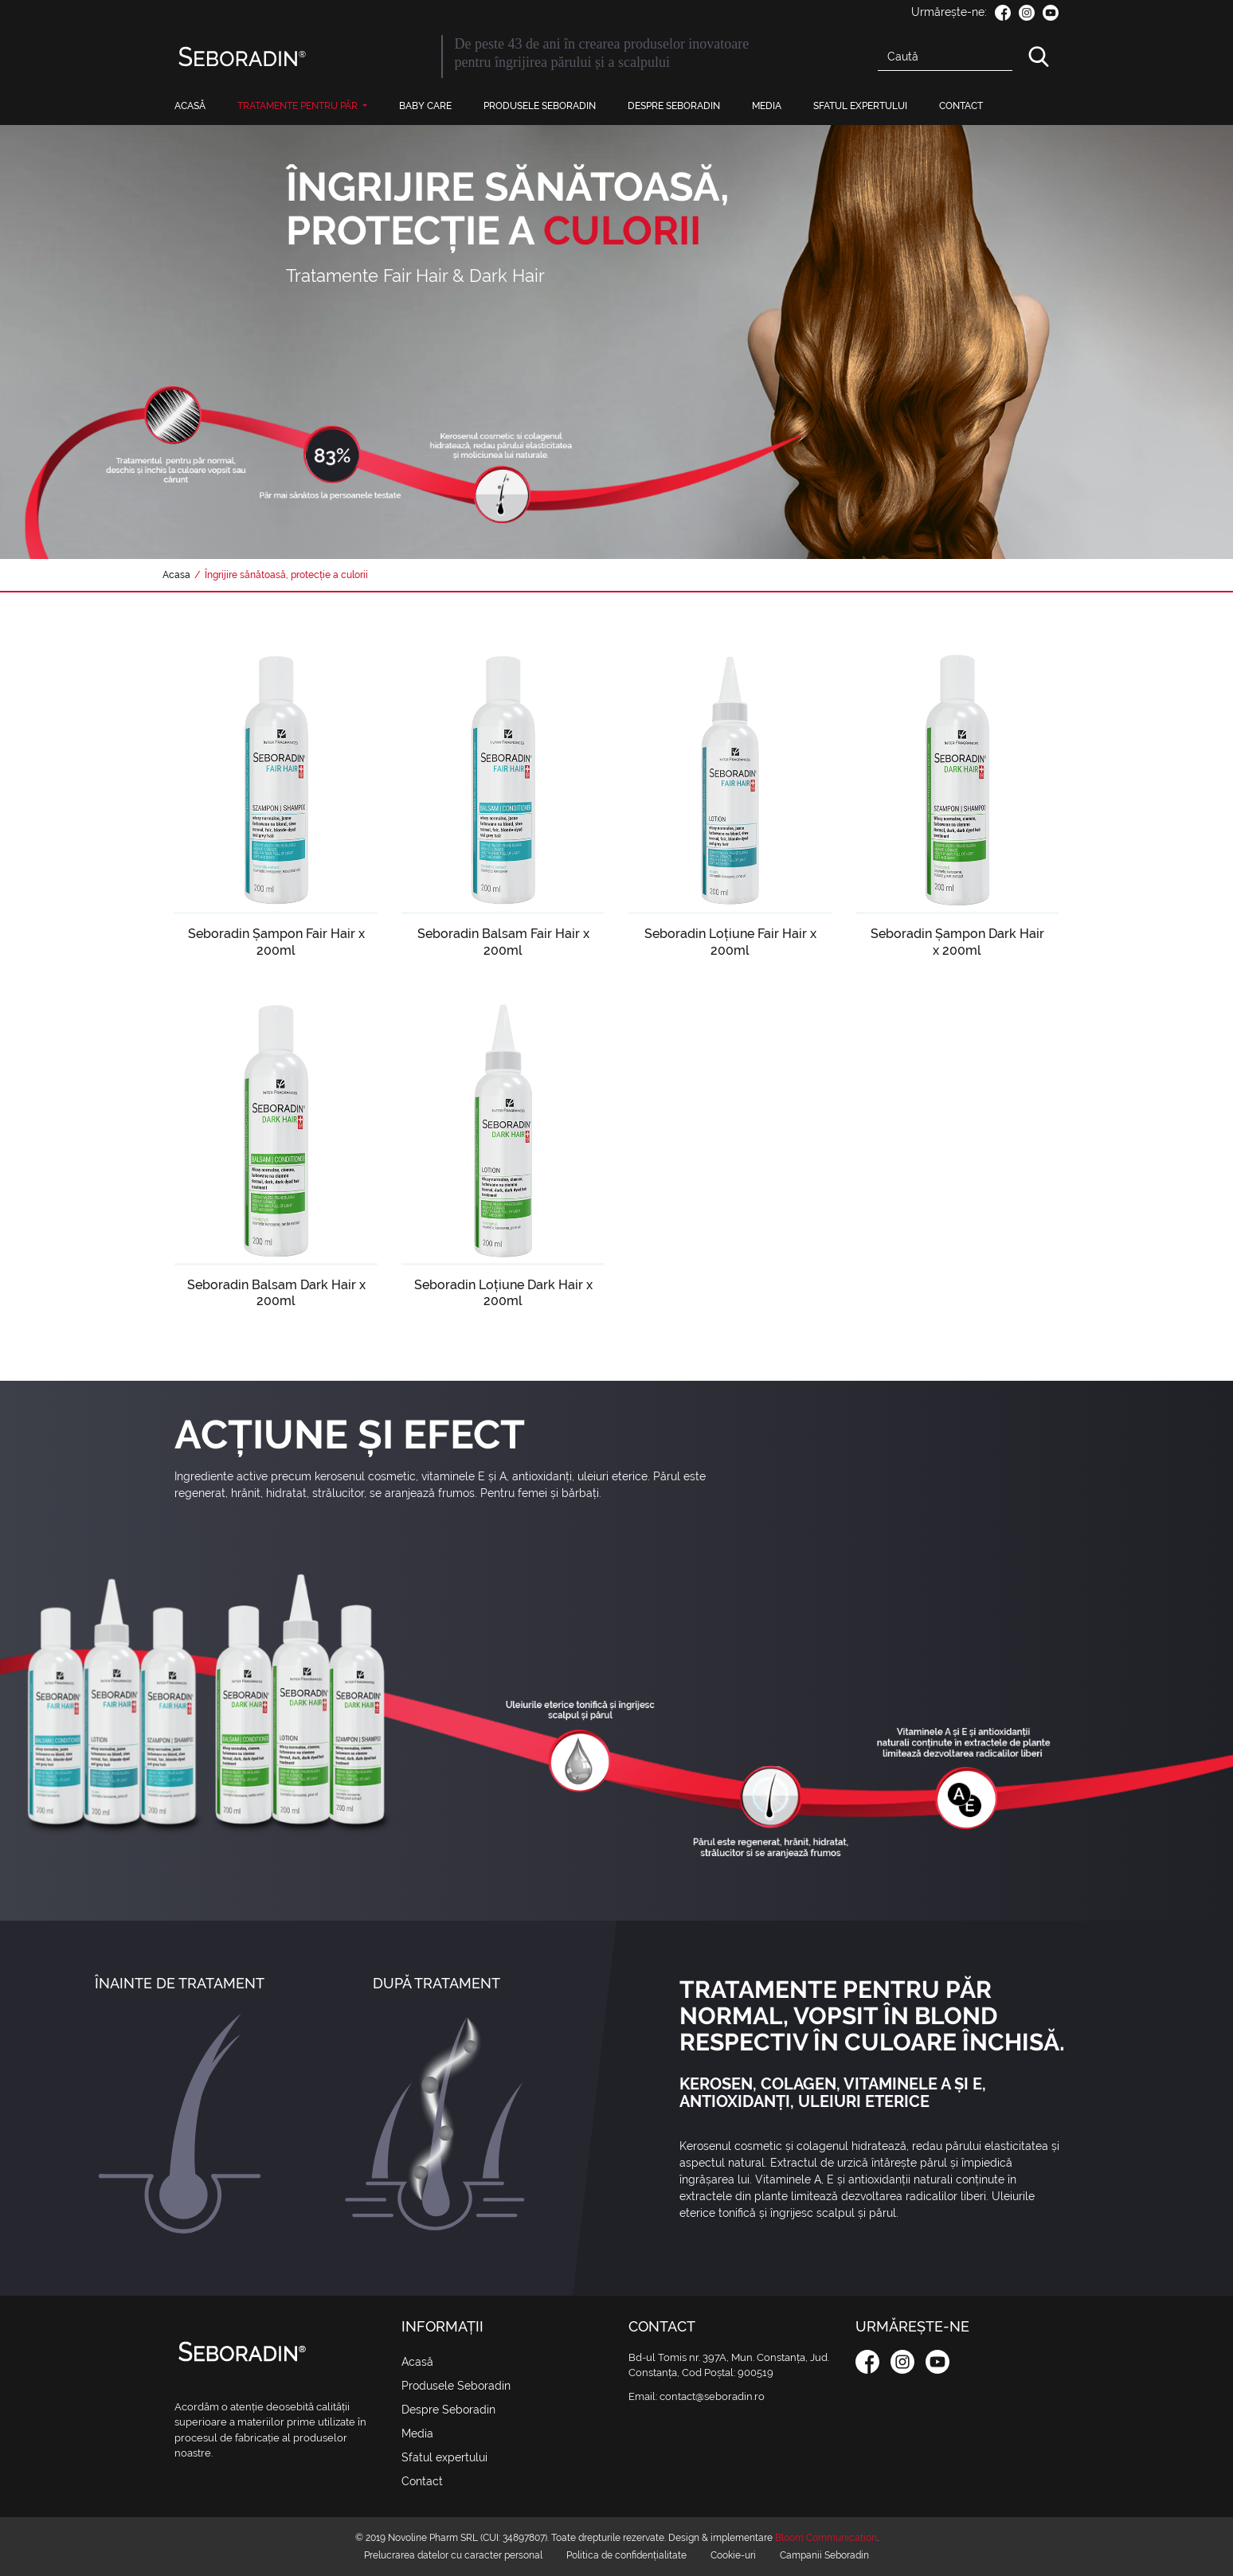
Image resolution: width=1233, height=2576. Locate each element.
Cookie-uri (733, 2555)
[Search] (945, 57)
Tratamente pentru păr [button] (298, 105)
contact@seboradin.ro (712, 2396)
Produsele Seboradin (539, 105)
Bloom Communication (826, 2537)
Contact (961, 105)
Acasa (176, 575)
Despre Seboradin (674, 105)
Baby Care (425, 105)
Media (766, 105)
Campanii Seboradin (824, 2555)
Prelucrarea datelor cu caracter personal (453, 2555)
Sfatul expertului (860, 105)
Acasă (190, 105)
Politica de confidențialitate (626, 2555)
